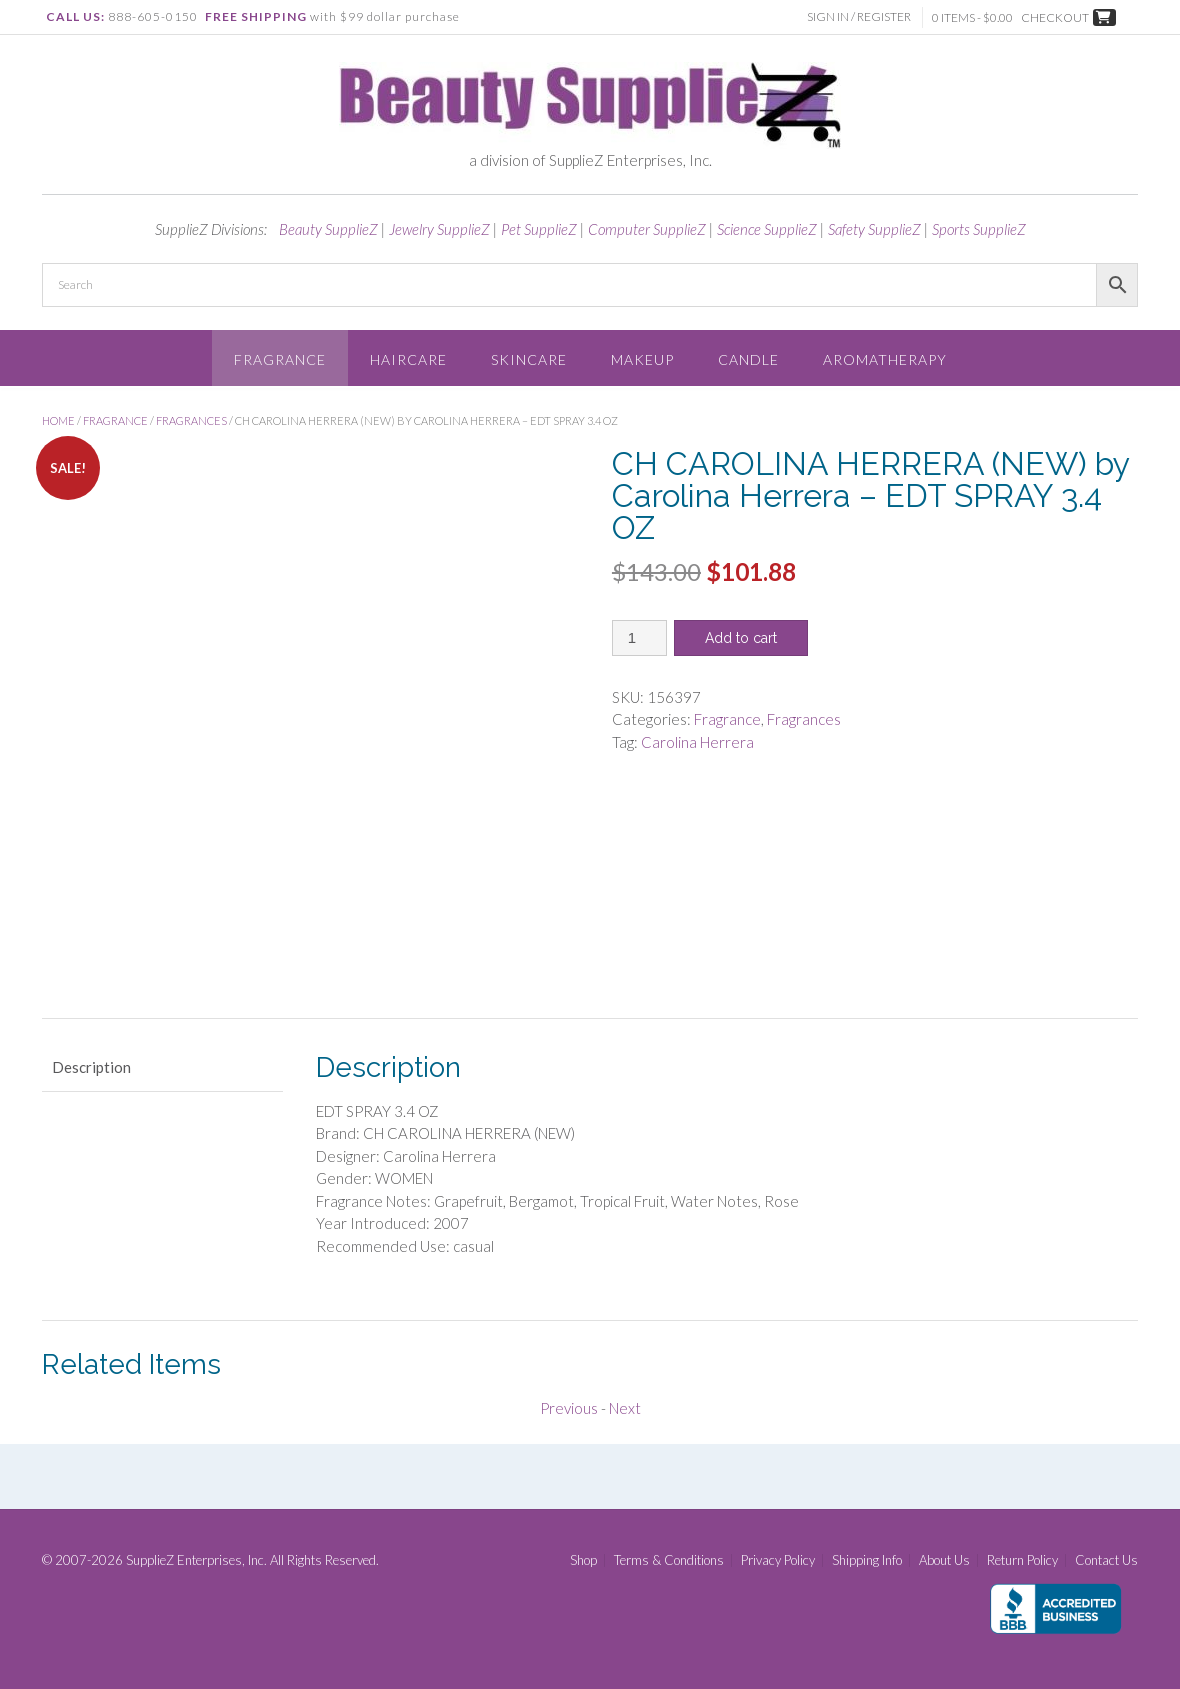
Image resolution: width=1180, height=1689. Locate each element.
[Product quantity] (639, 638)
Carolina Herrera (697, 742)
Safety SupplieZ (874, 229)
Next (625, 1408)
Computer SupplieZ (647, 229)
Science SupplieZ (767, 229)
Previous (569, 1408)
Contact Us (1106, 1560)
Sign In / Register (861, 16)
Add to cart (741, 638)
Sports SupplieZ (979, 229)
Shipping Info (867, 1560)
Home (58, 420)
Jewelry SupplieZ (439, 229)
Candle (748, 359)
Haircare (408, 359)
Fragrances (191, 420)
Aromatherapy (885, 359)
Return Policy (1022, 1560)
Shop (583, 1560)
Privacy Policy (778, 1560)
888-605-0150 (153, 16)
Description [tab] (91, 1067)
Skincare (529, 359)
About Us (944, 1560)
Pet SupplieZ (539, 229)
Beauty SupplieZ (328, 229)
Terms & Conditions (669, 1560)
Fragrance (280, 359)
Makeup (642, 359)
